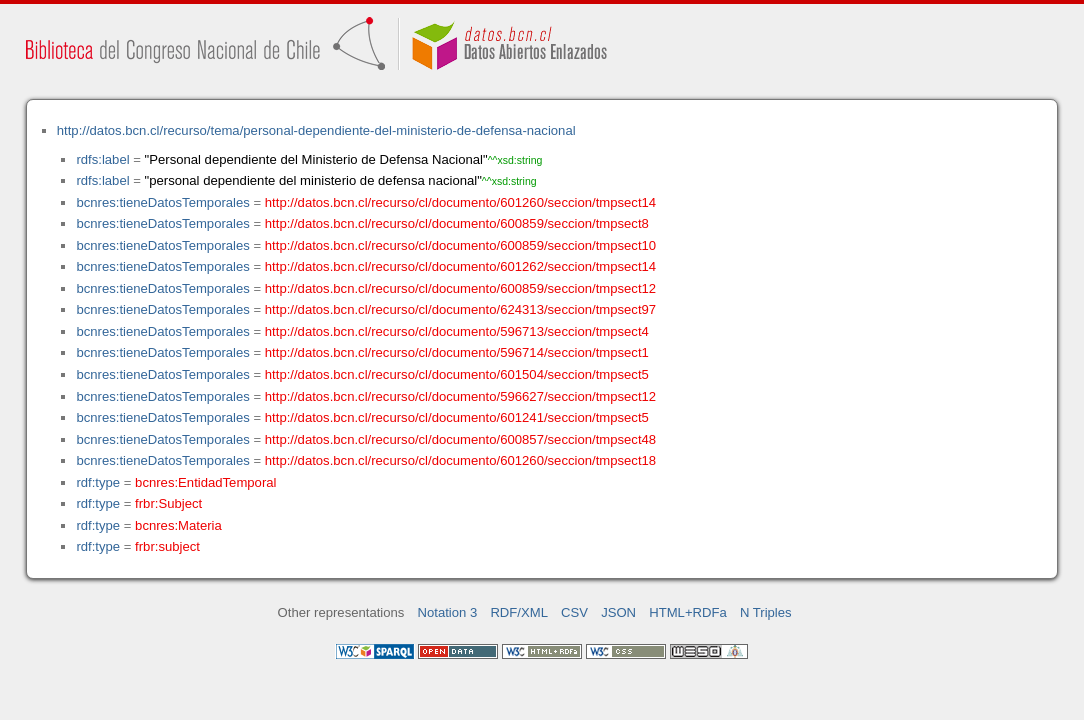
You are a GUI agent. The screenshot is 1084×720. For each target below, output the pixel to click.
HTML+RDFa (688, 612)
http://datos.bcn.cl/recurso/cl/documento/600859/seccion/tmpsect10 (460, 245)
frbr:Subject (168, 503)
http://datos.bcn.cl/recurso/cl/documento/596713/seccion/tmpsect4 (457, 331)
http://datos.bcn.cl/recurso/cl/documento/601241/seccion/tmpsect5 (457, 417)
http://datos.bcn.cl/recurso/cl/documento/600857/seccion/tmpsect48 (460, 439)
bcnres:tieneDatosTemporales (162, 202)
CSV (574, 612)
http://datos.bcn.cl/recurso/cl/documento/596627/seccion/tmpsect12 (460, 396)
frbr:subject (167, 546)
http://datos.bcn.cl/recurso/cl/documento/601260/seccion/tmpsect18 (460, 460)
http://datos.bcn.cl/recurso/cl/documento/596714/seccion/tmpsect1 (457, 352)
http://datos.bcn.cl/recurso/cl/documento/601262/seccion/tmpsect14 (460, 266)
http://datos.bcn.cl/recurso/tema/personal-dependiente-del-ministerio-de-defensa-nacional (316, 130)
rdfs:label (102, 159)
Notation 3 (448, 612)
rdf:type (98, 482)
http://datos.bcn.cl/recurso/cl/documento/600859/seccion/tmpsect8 (457, 223)
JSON (618, 612)
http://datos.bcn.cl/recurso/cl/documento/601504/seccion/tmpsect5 (457, 374)
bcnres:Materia (178, 525)
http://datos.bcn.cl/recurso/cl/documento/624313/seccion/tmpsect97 (460, 309)
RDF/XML (519, 612)
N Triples (766, 612)
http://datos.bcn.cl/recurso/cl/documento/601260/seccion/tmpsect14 (460, 202)
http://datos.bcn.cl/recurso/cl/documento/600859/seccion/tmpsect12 (460, 288)
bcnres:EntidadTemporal (205, 482)
